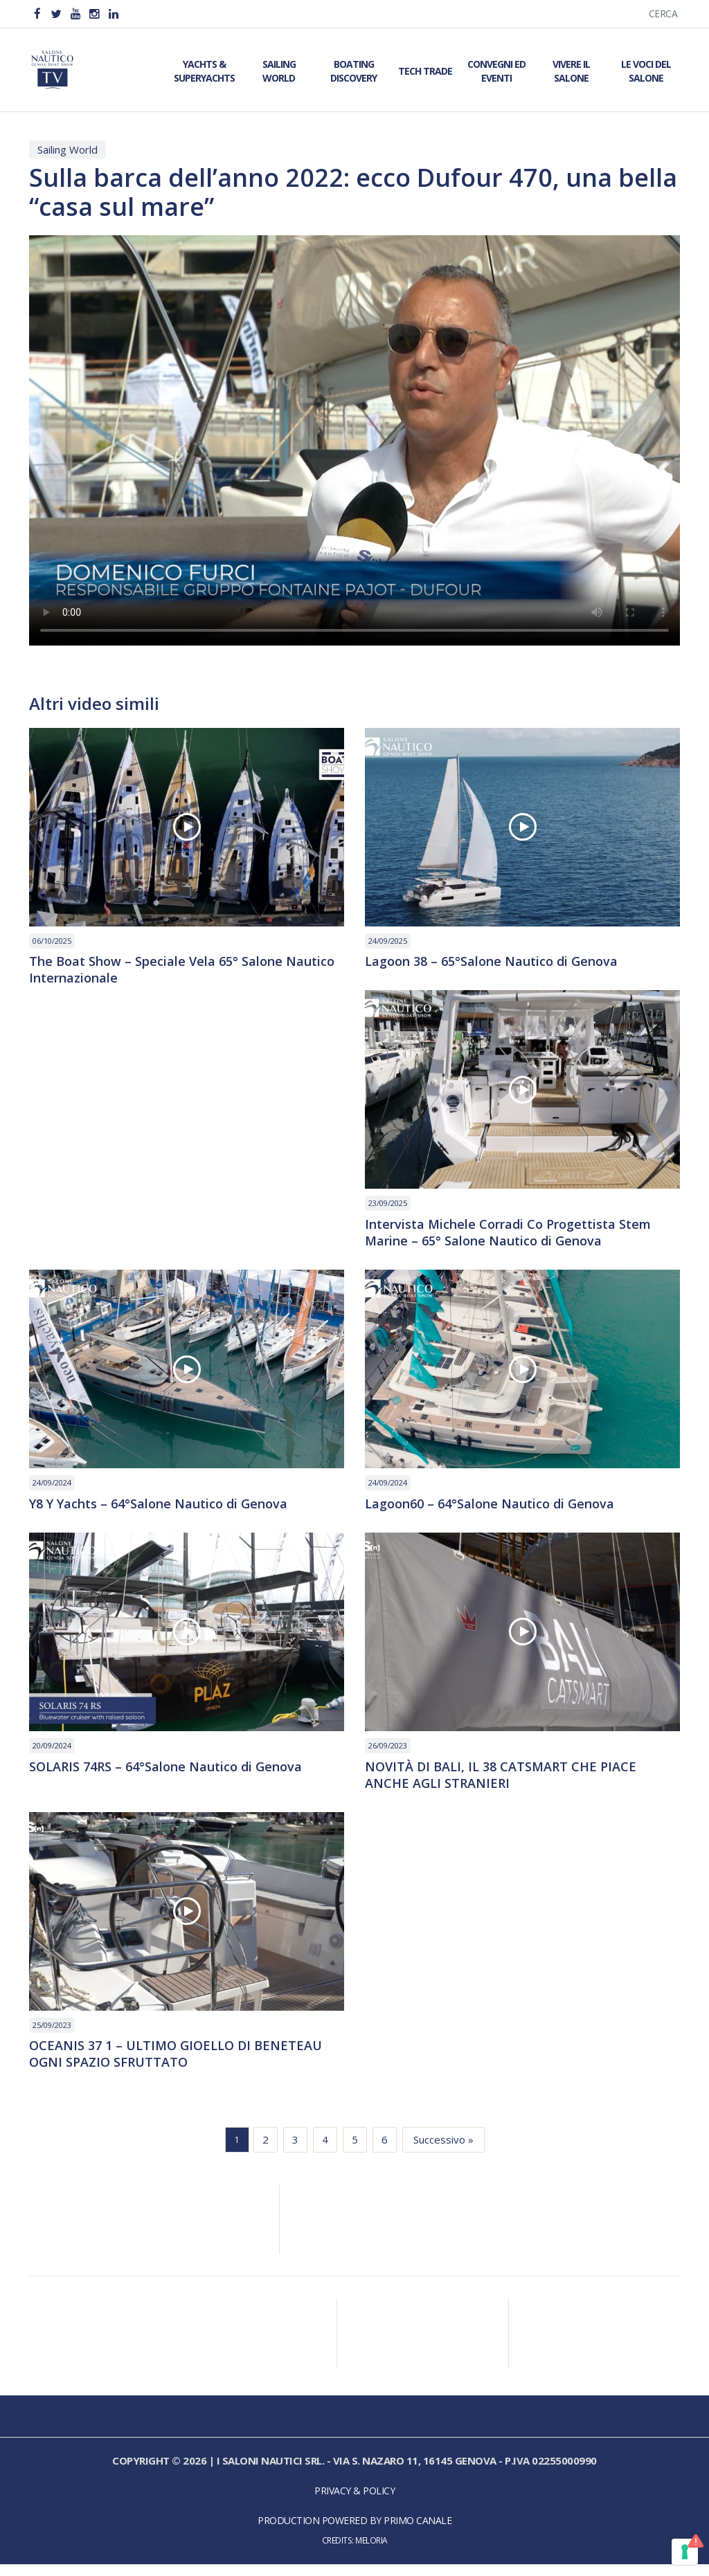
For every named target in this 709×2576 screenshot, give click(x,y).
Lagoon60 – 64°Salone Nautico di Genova (502, 1509)
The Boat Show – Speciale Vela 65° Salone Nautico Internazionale (166, 971)
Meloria (371, 2552)
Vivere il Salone (571, 70)
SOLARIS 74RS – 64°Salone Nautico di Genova (179, 1773)
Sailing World (279, 70)
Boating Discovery (353, 70)
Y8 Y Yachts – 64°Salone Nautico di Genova (172, 1509)
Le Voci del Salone (646, 70)
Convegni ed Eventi (496, 70)
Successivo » (443, 2152)
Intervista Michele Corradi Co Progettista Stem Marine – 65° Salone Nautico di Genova (514, 1236)
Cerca (663, 13)
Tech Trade (425, 70)
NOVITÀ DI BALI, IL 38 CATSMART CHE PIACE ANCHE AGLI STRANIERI (510, 1782)
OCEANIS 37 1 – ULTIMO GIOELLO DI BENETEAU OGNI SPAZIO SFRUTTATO (186, 2065)
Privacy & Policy (354, 2503)
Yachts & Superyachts (204, 70)
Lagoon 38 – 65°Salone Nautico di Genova (504, 962)
